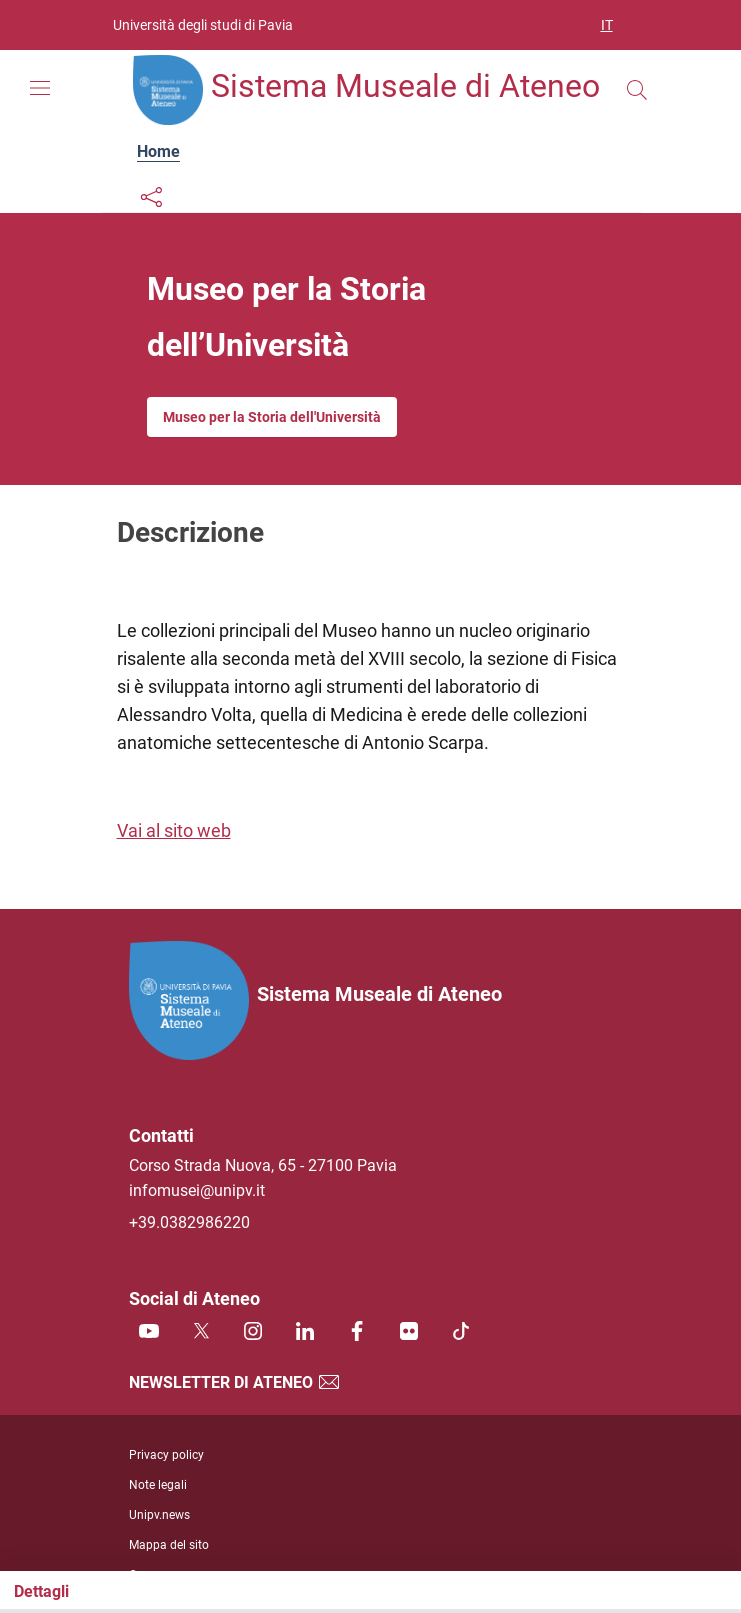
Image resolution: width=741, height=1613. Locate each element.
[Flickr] (409, 1332)
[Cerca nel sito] (637, 90)
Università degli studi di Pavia (203, 25)
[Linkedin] (305, 1332)
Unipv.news (159, 1515)
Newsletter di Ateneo (235, 1382)
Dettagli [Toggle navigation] (41, 1591)
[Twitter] (201, 1332)
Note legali (158, 1485)
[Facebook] (357, 1332)
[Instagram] (253, 1332)
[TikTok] (461, 1332)
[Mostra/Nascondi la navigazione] (40, 88)
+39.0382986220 (189, 1222)
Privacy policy (166, 1455)
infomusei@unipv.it (197, 1190)
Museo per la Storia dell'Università (272, 417)
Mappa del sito (169, 1545)
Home (158, 151)
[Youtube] (149, 1332)
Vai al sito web (174, 830)
